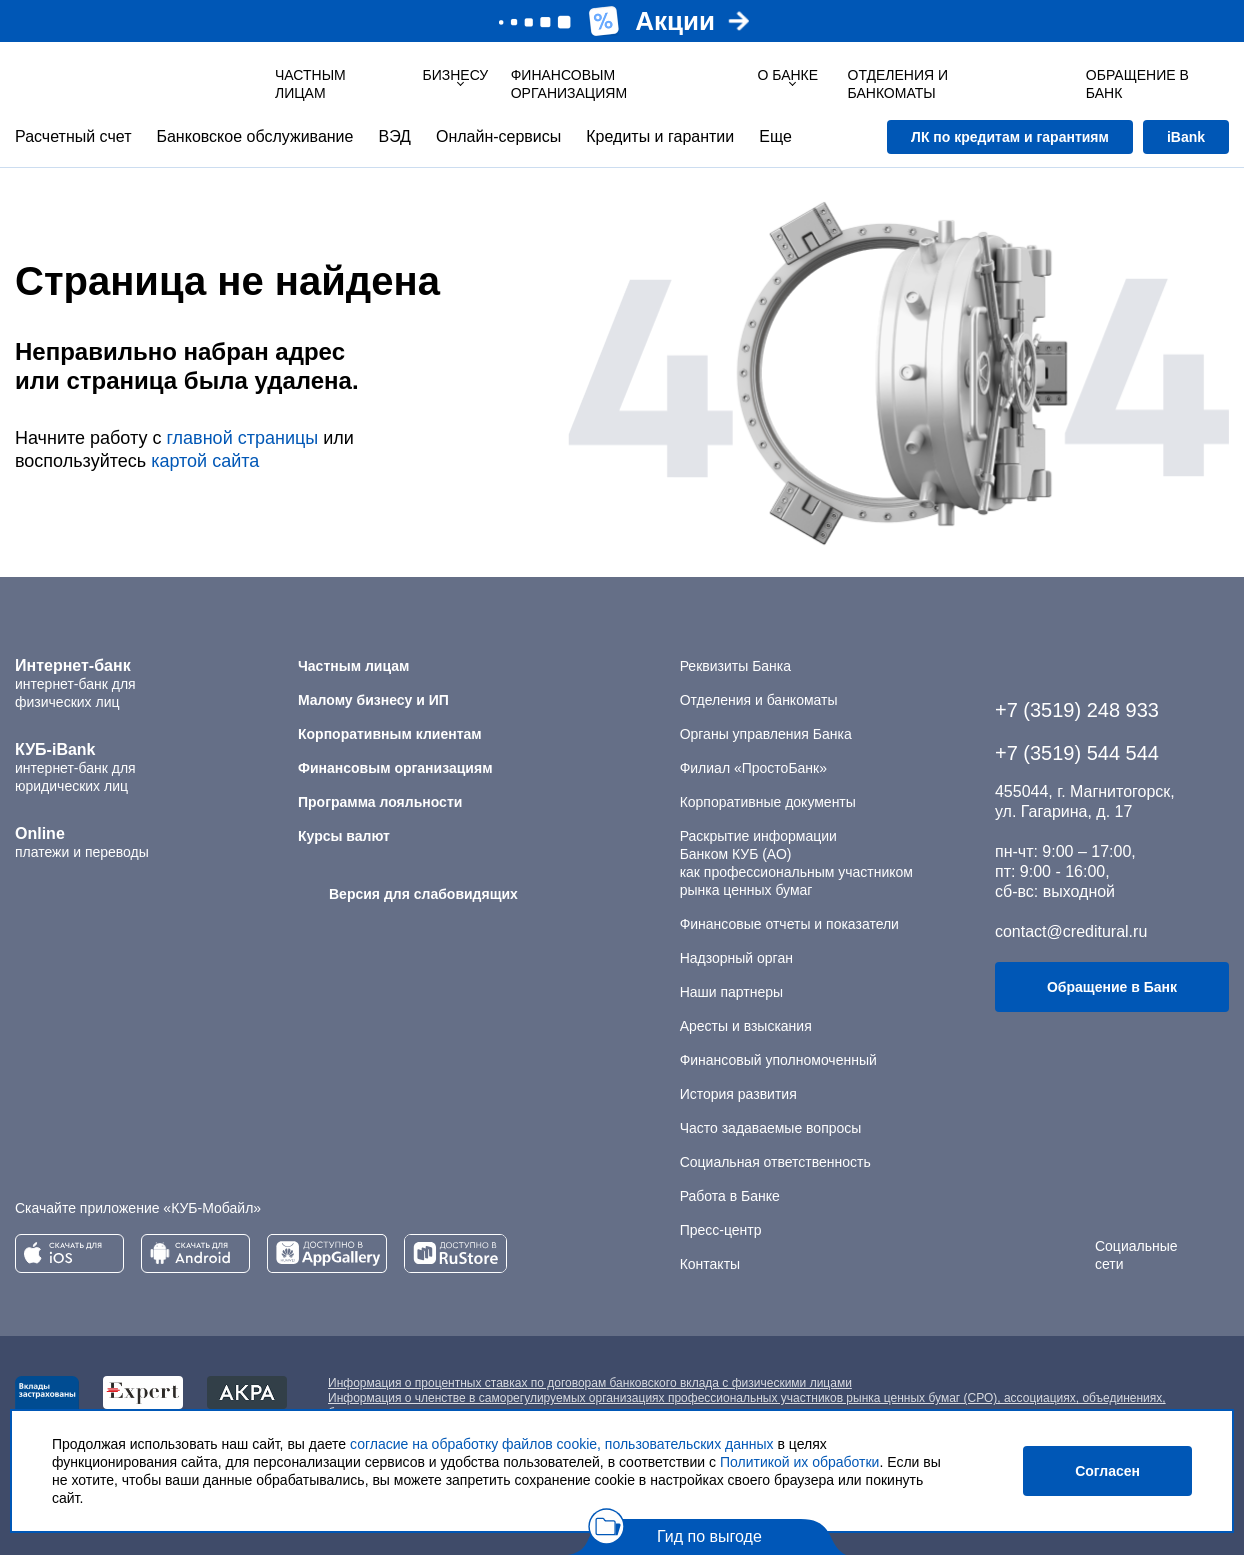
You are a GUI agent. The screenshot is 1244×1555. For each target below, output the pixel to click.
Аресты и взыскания (746, 1026)
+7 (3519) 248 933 (1077, 710)
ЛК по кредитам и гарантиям (1010, 137)
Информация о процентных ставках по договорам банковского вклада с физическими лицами (590, 1383)
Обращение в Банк (1112, 987)
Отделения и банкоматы (759, 700)
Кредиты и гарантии (660, 136)
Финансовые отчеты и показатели (789, 924)
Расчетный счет (73, 136)
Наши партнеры (731, 992)
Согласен (1107, 1471)
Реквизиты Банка (735, 666)
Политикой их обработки (799, 1462)
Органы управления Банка (766, 734)
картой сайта (205, 461)
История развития (738, 1094)
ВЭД (394, 136)
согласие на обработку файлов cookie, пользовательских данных (562, 1444)
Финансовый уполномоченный (778, 1060)
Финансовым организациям (569, 84)
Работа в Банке (730, 1196)
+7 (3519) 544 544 (1077, 753)
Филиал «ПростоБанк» (753, 768)
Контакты (710, 1264)
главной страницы (242, 438)
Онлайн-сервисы (498, 136)
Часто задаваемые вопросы (771, 1128)
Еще (775, 136)
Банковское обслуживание (254, 136)
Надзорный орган (736, 958)
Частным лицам (310, 84)
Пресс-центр (721, 1230)
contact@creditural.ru (1071, 931)
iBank (1186, 137)
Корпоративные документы (768, 802)
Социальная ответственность (775, 1162)
